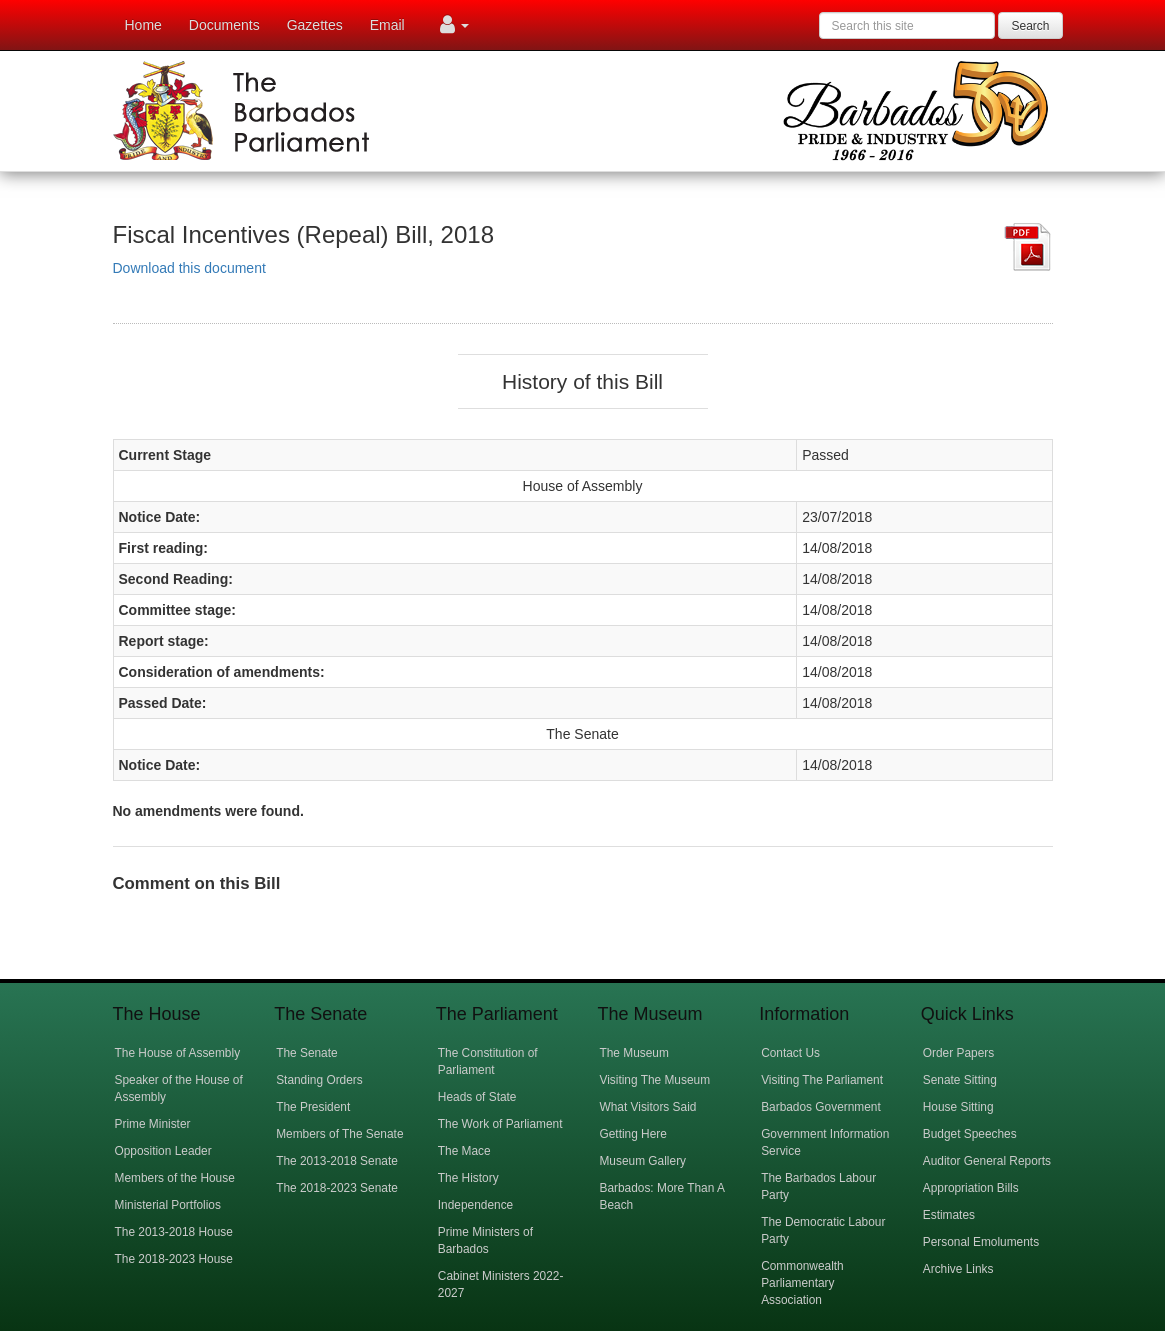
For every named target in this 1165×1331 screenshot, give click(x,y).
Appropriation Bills (971, 1188)
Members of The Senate (339, 1134)
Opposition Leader (163, 1151)
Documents (224, 25)
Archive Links (958, 1269)
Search (1030, 26)
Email (387, 25)
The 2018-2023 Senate (337, 1188)
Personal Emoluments (981, 1242)
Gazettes (315, 25)
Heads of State (477, 1097)
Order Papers (958, 1053)
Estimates (949, 1215)
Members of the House (175, 1178)
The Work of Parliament (500, 1124)
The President (313, 1107)
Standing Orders (319, 1080)
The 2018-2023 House (174, 1259)
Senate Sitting (960, 1080)
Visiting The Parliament (822, 1080)
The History (468, 1178)
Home (143, 25)
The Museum (633, 1053)
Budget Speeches (970, 1134)
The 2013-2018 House (174, 1232)
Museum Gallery (642, 1161)
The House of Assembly (178, 1053)
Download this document (189, 268)
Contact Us (790, 1053)
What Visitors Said (647, 1107)
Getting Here (632, 1134)
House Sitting (958, 1107)
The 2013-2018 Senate (337, 1161)
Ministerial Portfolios (168, 1205)
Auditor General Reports (987, 1161)
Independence (475, 1205)
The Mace (464, 1151)
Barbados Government (821, 1107)
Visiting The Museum (654, 1080)
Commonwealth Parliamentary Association (802, 1283)
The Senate (306, 1053)
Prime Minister (153, 1124)
